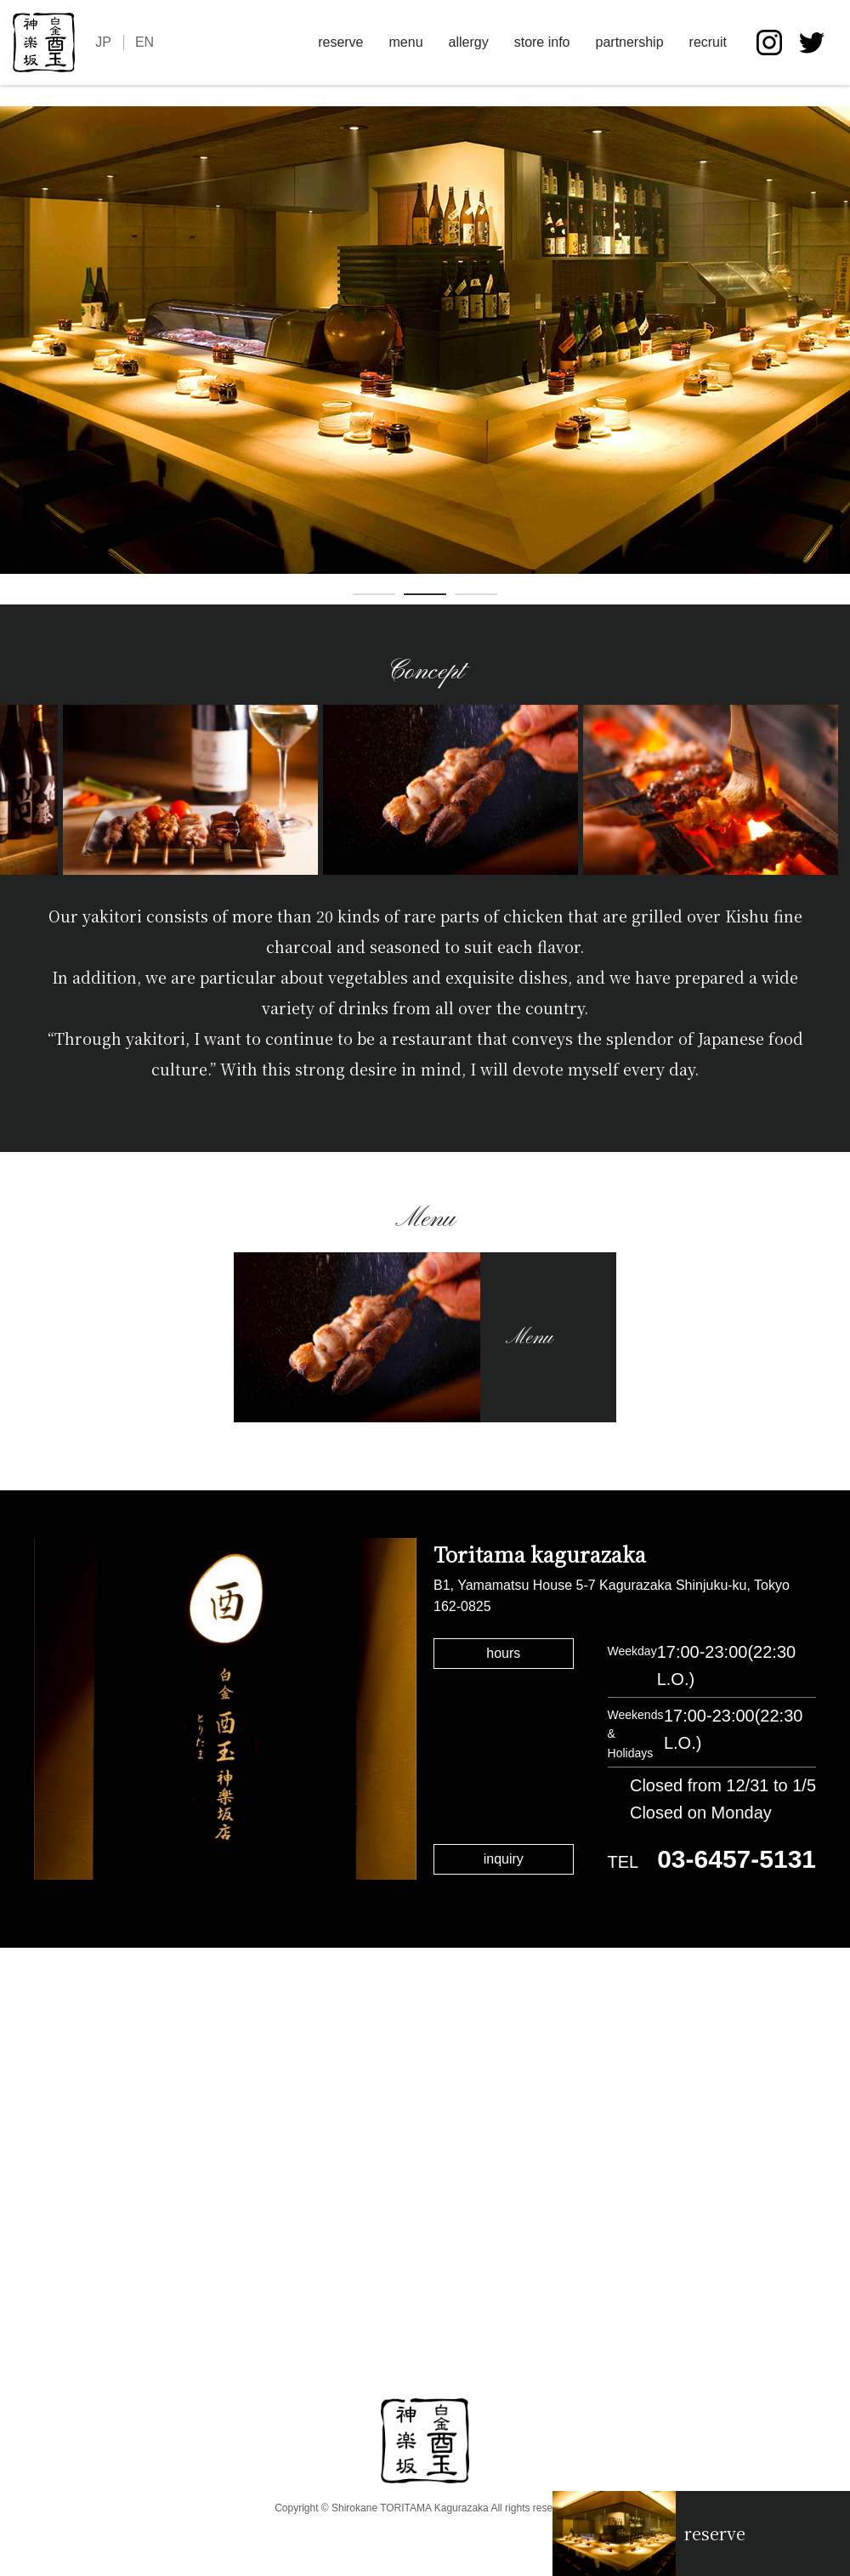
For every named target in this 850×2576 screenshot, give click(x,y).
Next (837, 355)
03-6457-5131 (736, 1859)
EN (144, 42)
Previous (13, 355)
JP (103, 42)
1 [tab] (374, 597)
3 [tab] (476, 597)
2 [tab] (425, 597)
